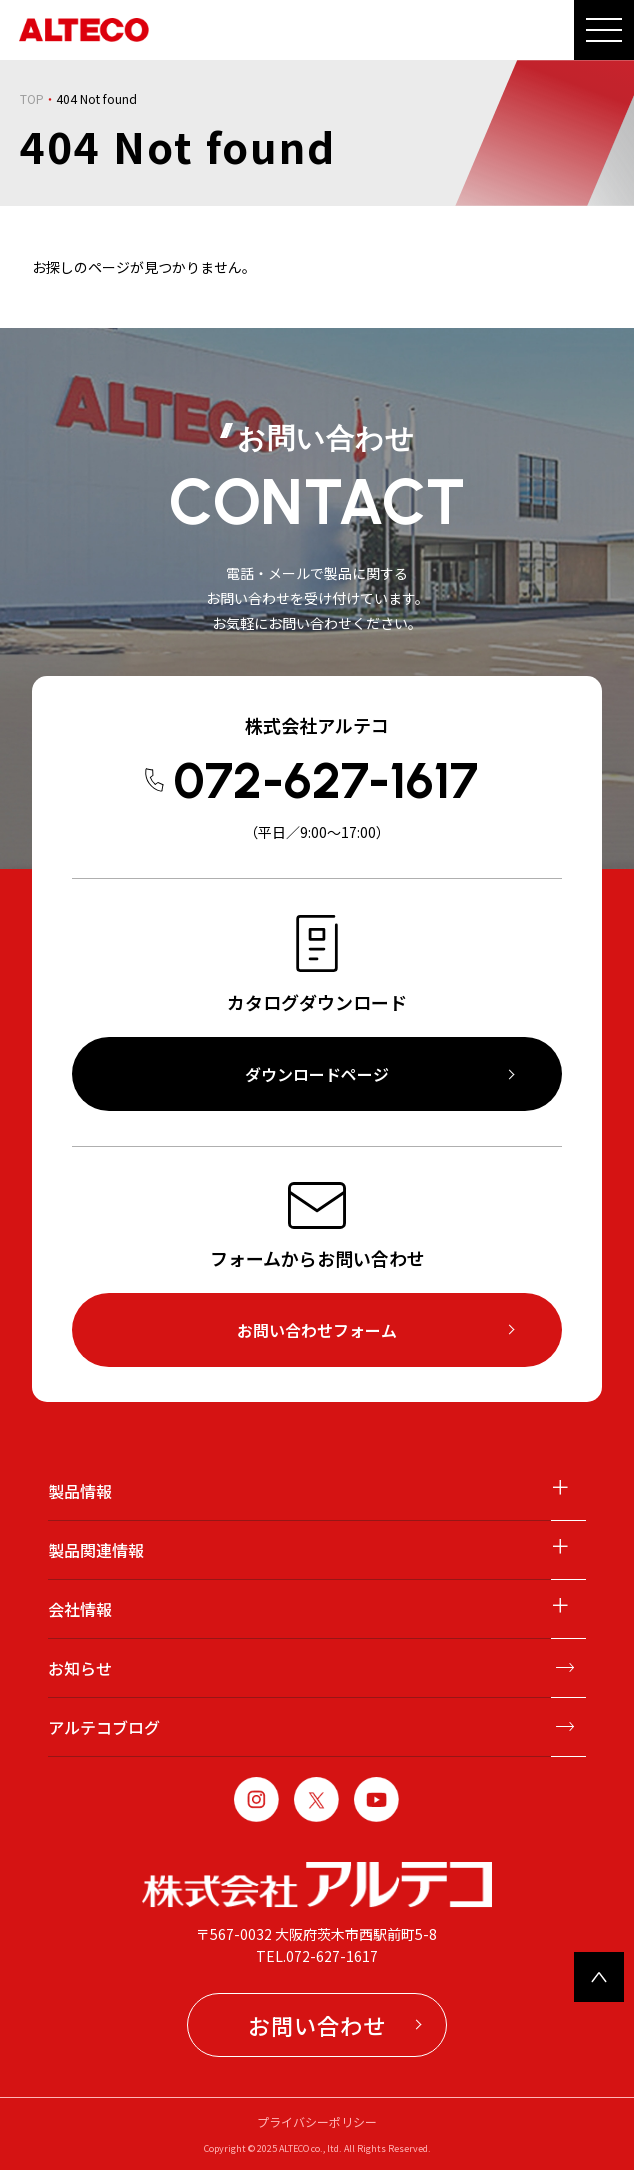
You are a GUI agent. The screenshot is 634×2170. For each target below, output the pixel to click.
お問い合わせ (317, 2025)
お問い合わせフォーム (317, 1330)
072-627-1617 (325, 780)
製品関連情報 (96, 1550)
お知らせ (80, 1668)
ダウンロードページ (317, 1074)
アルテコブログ (104, 1727)
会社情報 (80, 1609)
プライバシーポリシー (317, 2121)
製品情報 (80, 1491)
